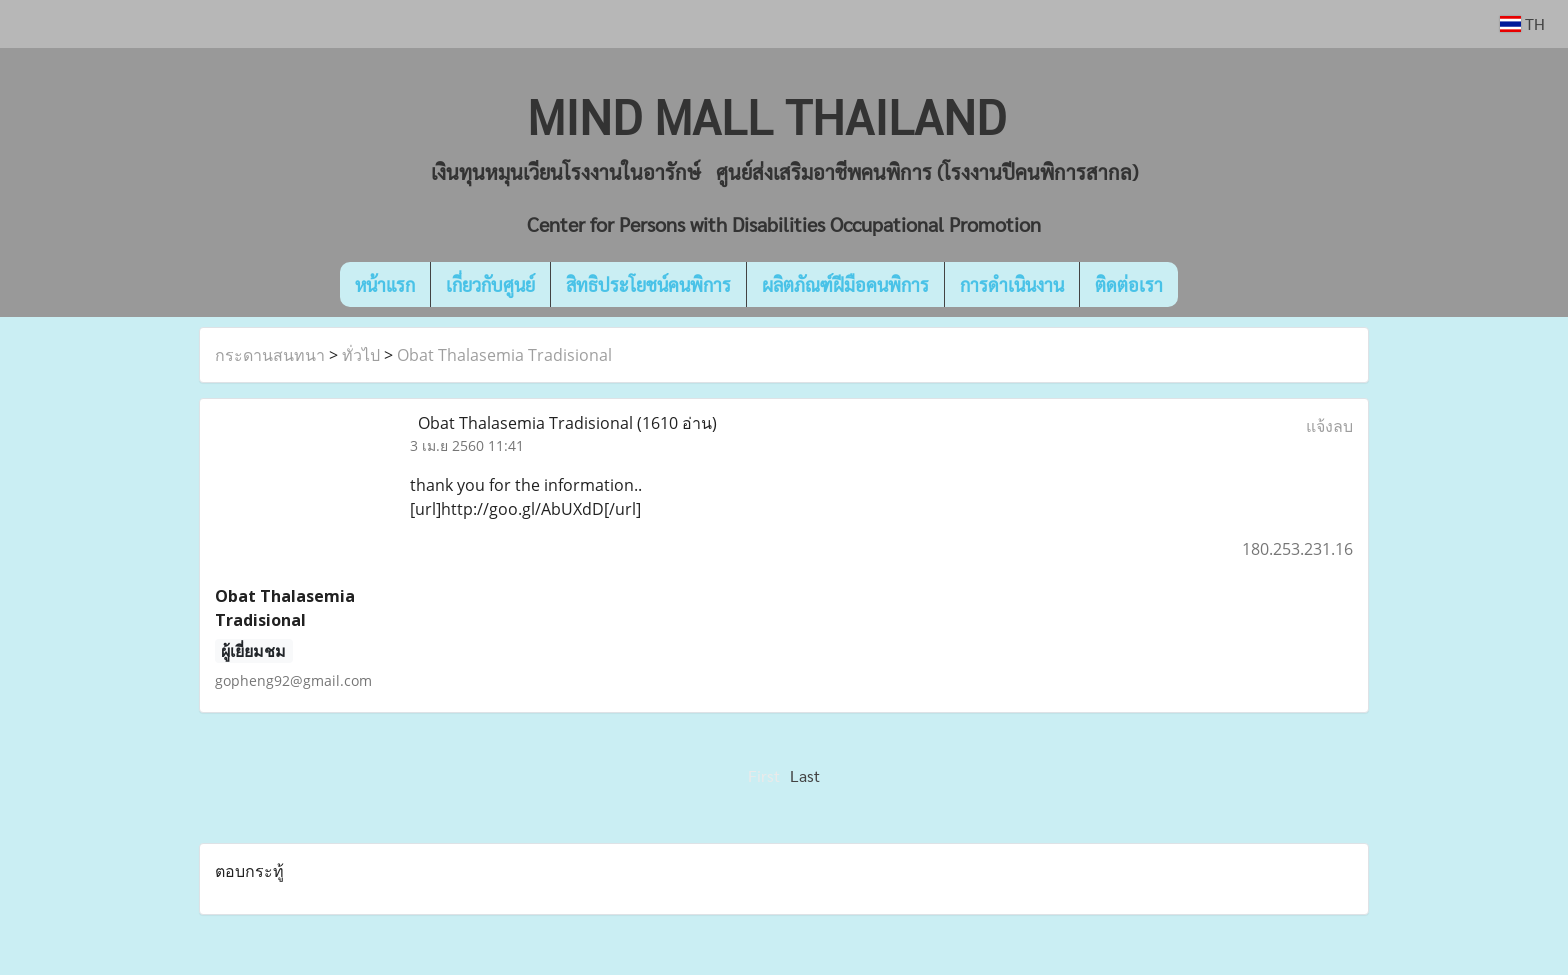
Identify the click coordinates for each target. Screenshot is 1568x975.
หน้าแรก (385, 284)
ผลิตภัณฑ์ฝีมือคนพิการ (845, 284)
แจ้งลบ (1329, 426)
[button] (1208, 285)
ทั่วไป (361, 355)
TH (1522, 23)
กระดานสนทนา (270, 355)
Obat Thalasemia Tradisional (504, 355)
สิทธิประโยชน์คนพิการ (648, 284)
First (764, 775)
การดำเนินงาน (1012, 284)
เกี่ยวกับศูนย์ (490, 284)
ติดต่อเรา (1129, 284)
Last (805, 775)
